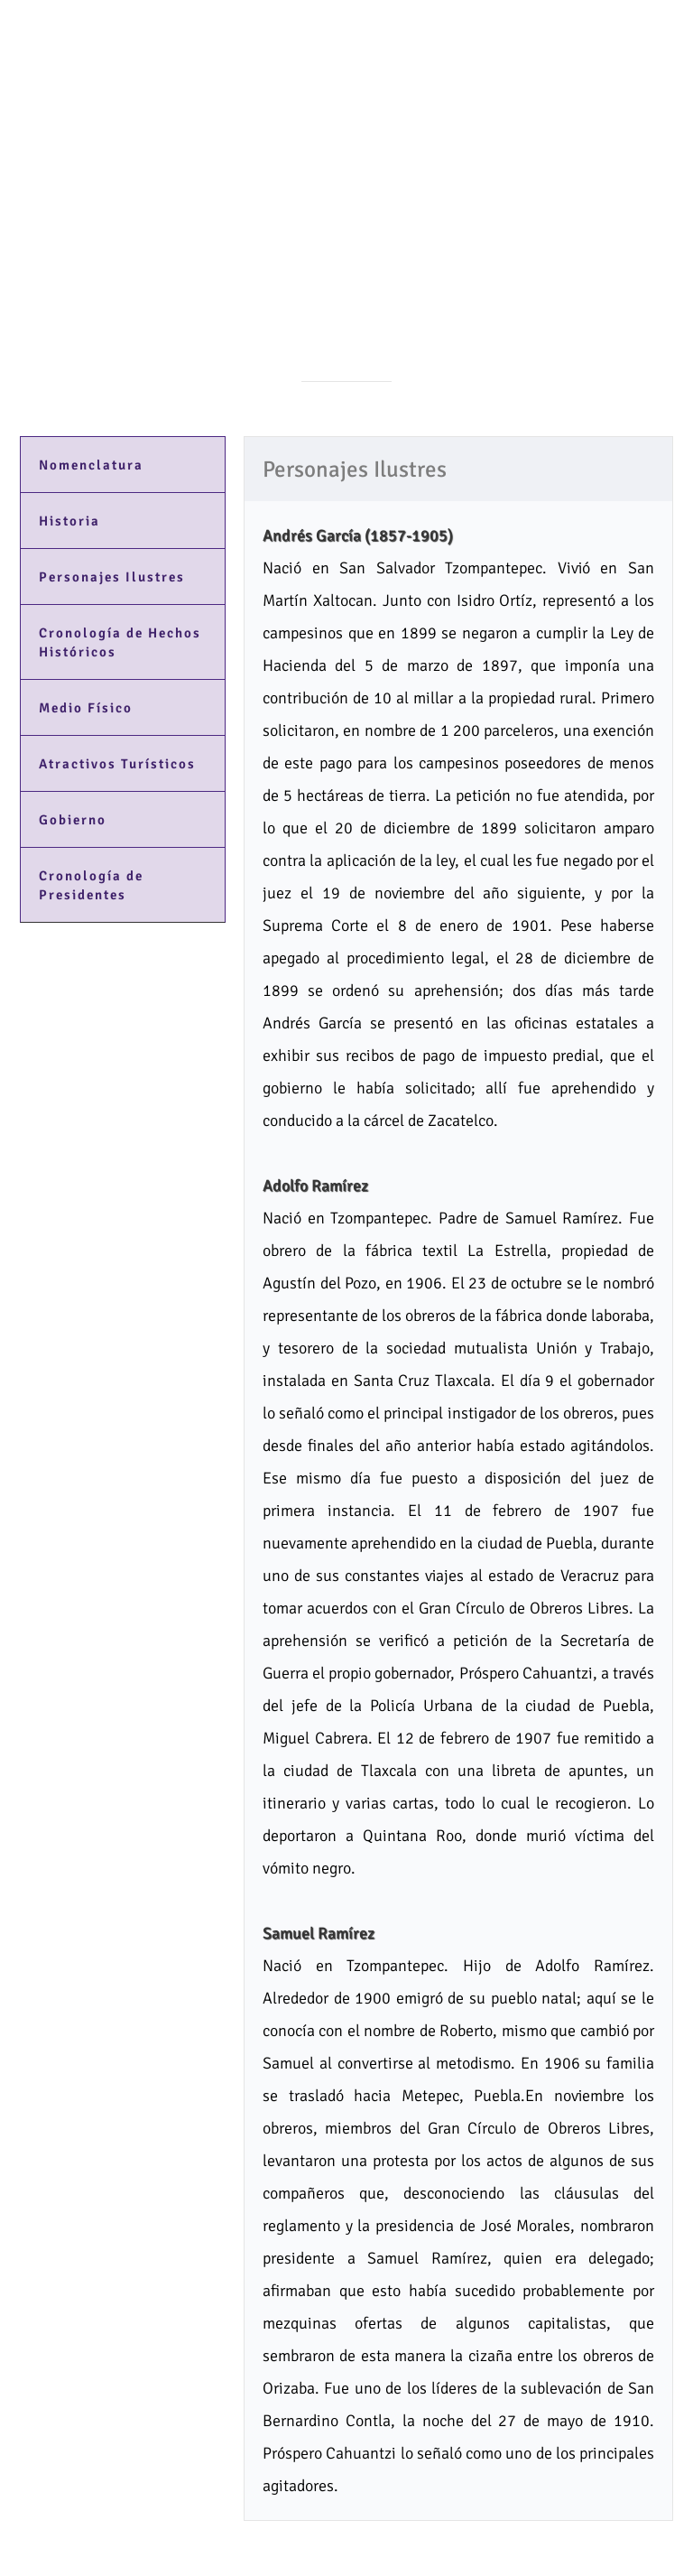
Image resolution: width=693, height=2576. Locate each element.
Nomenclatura (91, 465)
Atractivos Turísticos (117, 764)
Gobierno (72, 820)
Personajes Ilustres (112, 577)
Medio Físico (86, 708)
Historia (69, 521)
